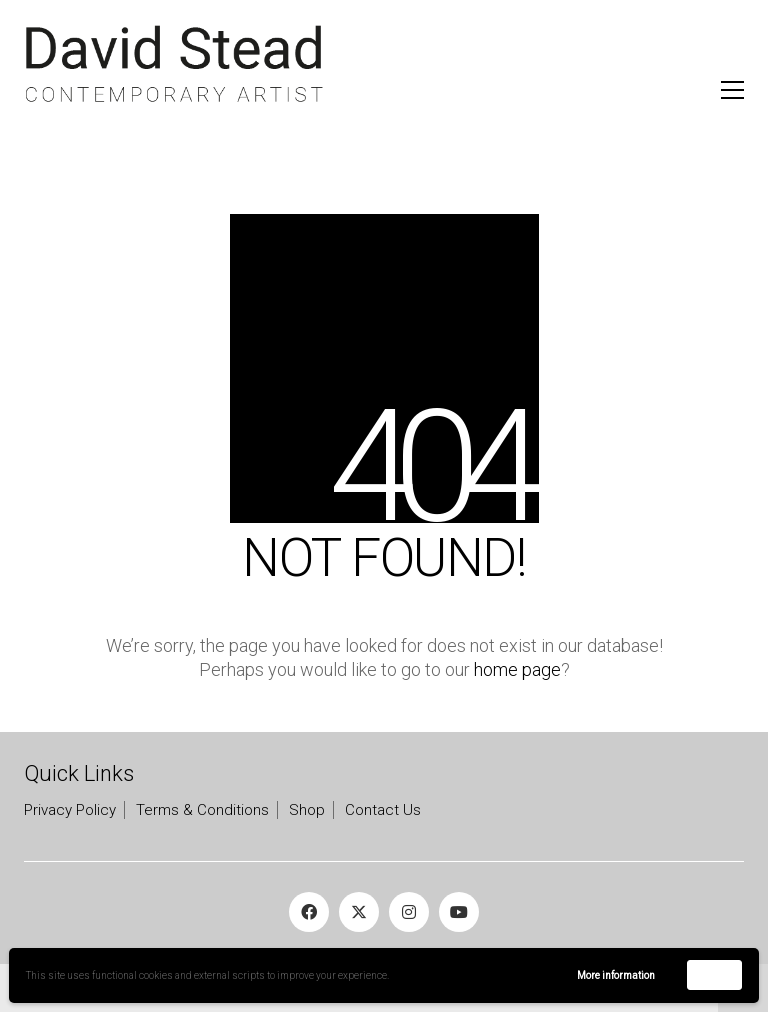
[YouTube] (459, 912)
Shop (307, 810)
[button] (732, 90)
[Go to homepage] (174, 64)
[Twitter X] (359, 912)
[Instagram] (409, 912)
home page (517, 669)
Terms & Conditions (202, 810)
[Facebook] (309, 912)
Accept (714, 974)
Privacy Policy (70, 810)
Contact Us (383, 810)
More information (616, 975)
